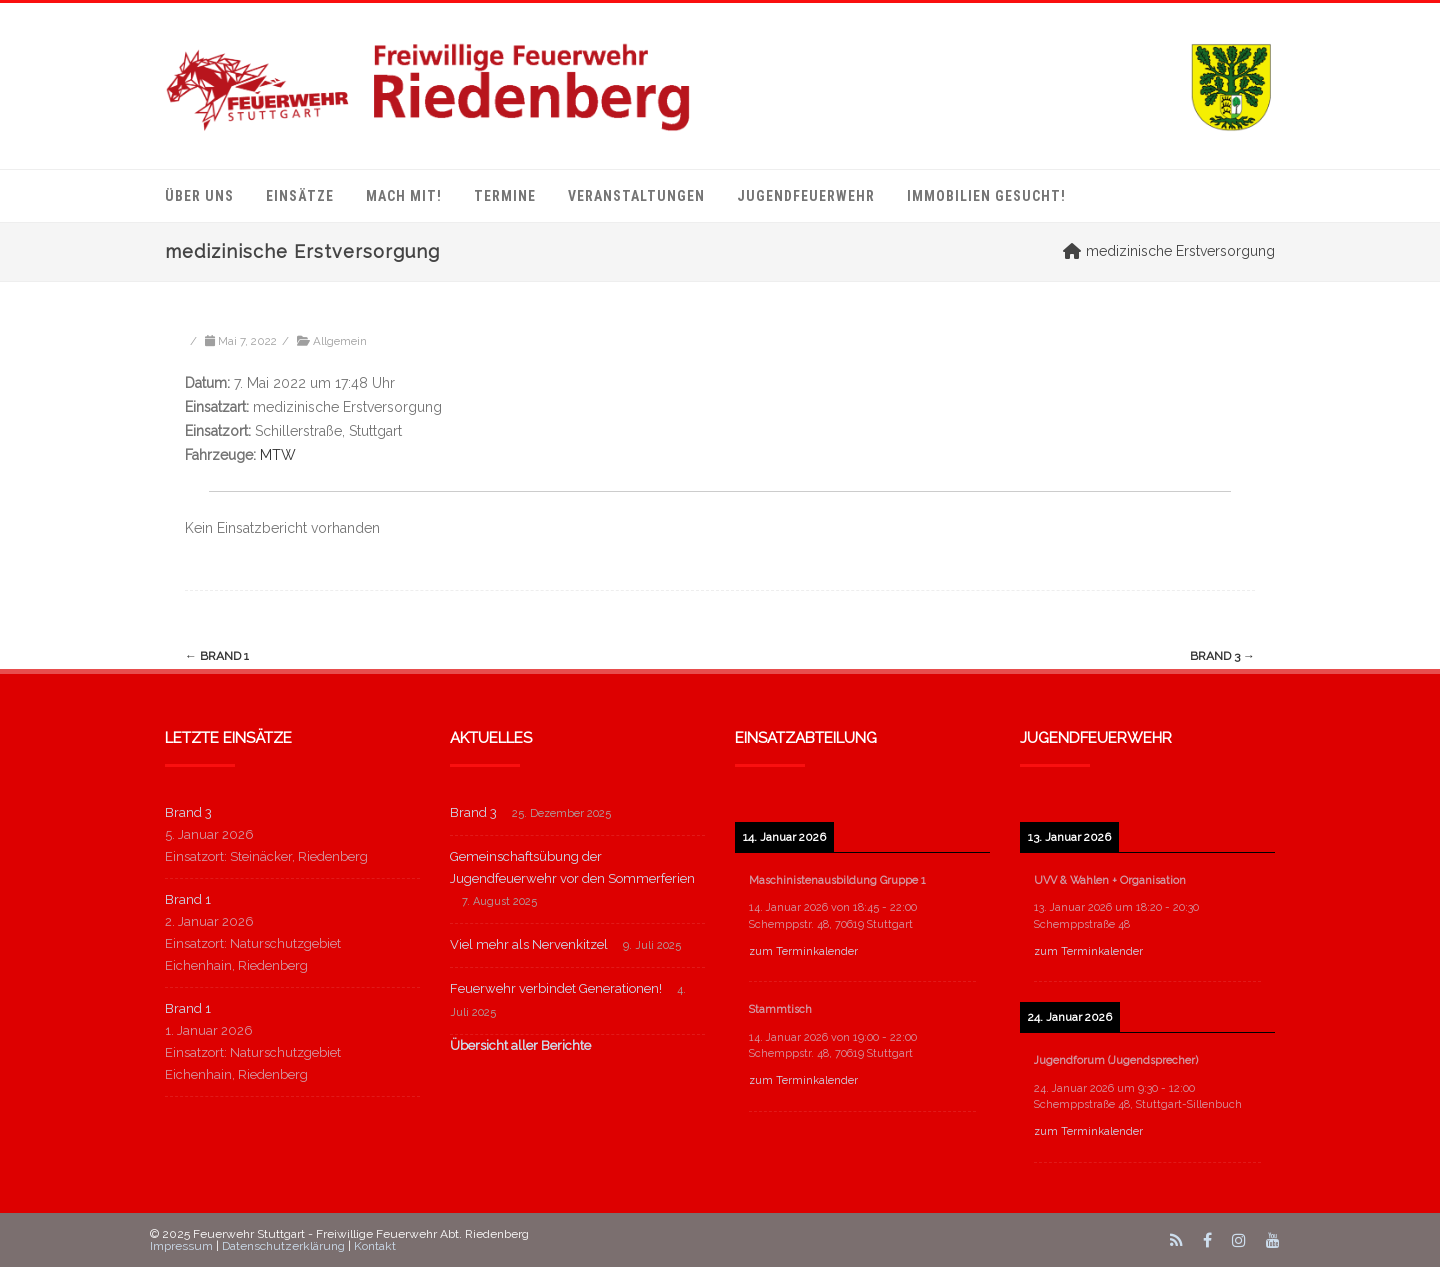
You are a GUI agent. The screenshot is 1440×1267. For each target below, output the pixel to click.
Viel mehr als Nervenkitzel (529, 944)
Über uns (199, 196)
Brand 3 (1222, 656)
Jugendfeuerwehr (806, 196)
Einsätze (300, 196)
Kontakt (375, 1246)
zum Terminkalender (803, 951)
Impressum (181, 1246)
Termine (505, 196)
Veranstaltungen (636, 196)
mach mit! (404, 196)
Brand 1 (217, 656)
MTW (278, 455)
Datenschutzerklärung (283, 1246)
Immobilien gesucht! (986, 196)
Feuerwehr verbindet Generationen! (556, 988)
